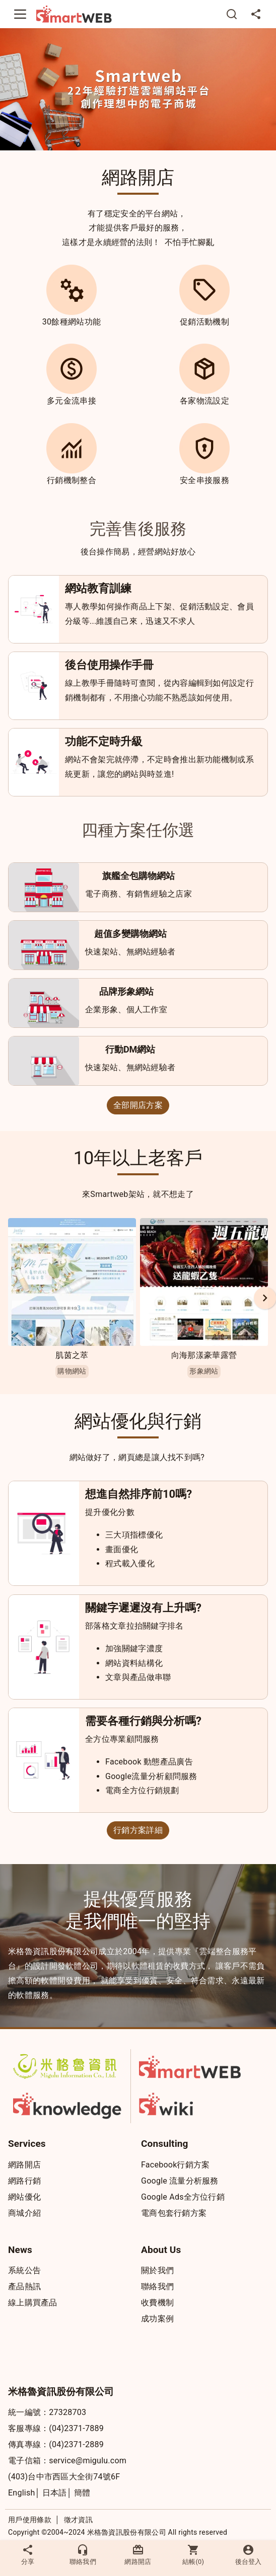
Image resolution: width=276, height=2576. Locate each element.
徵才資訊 (78, 2520)
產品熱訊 (24, 2286)
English (21, 2493)
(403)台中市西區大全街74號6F (64, 2476)
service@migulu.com (87, 2460)
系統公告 (24, 2270)
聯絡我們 (157, 2286)
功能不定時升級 (104, 741)
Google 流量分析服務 (180, 2181)
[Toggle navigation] (20, 14)
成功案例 (157, 2318)
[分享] (256, 14)
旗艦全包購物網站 (138, 875)
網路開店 (24, 2164)
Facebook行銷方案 (175, 2164)
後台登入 (248, 2554)
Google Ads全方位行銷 (183, 2197)
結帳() (193, 2554)
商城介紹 (24, 2213)
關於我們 (157, 2270)
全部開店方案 (138, 1105)
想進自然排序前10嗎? (138, 1494)
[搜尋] (232, 14)
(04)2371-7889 (76, 2428)
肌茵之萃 (71, 1355)
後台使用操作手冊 (109, 665)
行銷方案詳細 (138, 1830)
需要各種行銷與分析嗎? (143, 1721)
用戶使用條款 (29, 2520)
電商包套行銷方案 (173, 2213)
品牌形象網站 (126, 991)
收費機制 (157, 2302)
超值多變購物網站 (130, 933)
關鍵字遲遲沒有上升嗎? (143, 1607)
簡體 (82, 2493)
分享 (27, 2554)
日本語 (54, 2493)
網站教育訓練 (98, 588)
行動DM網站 (130, 1049)
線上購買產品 (32, 2302)
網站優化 (24, 2197)
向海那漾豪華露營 (204, 1355)
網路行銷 (24, 2181)
